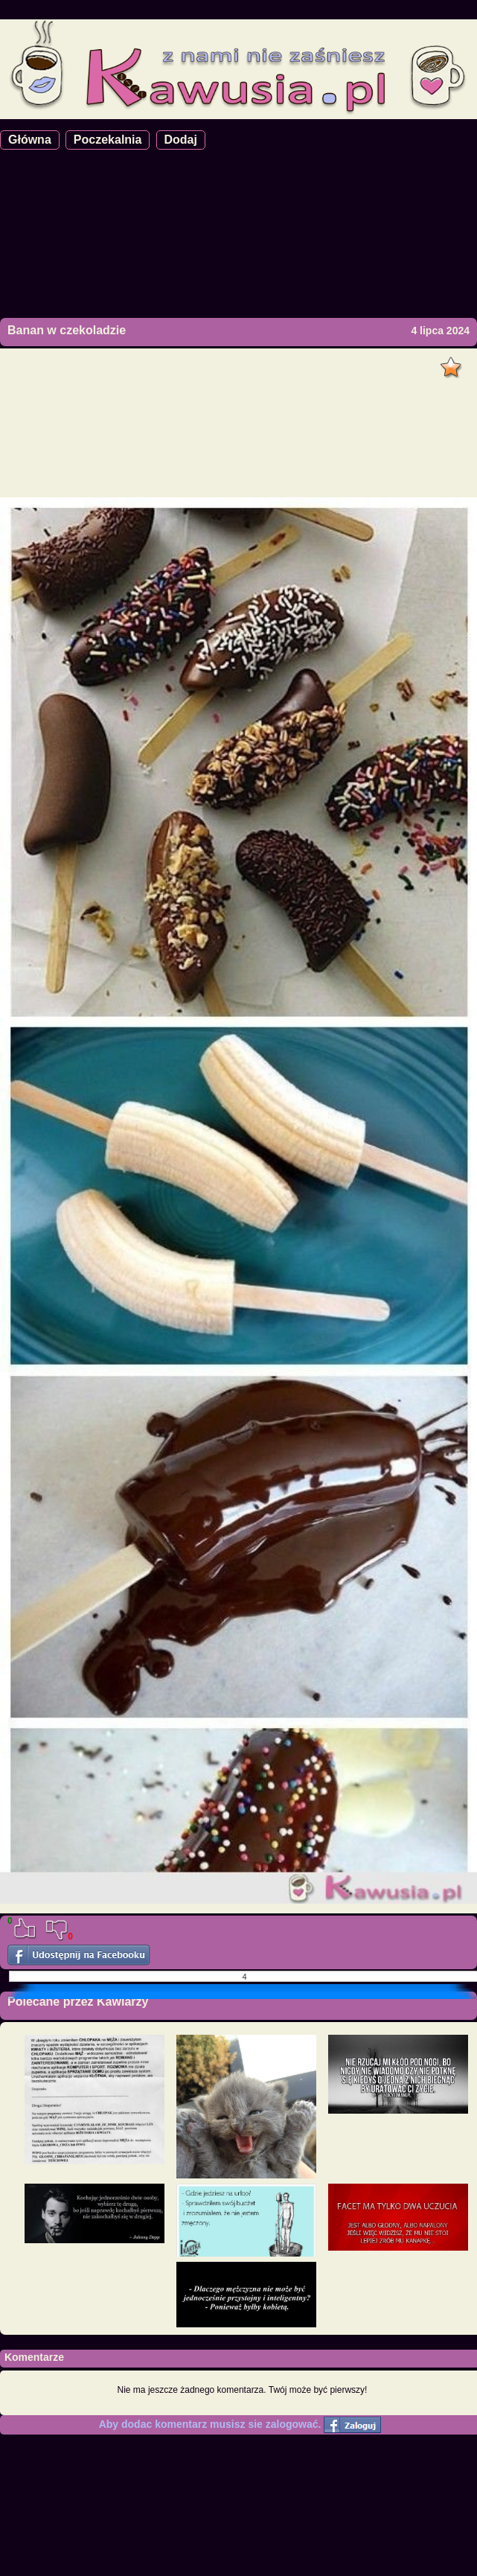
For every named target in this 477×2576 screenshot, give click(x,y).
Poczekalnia (108, 139)
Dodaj (180, 139)
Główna (29, 139)
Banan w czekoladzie (66, 330)
